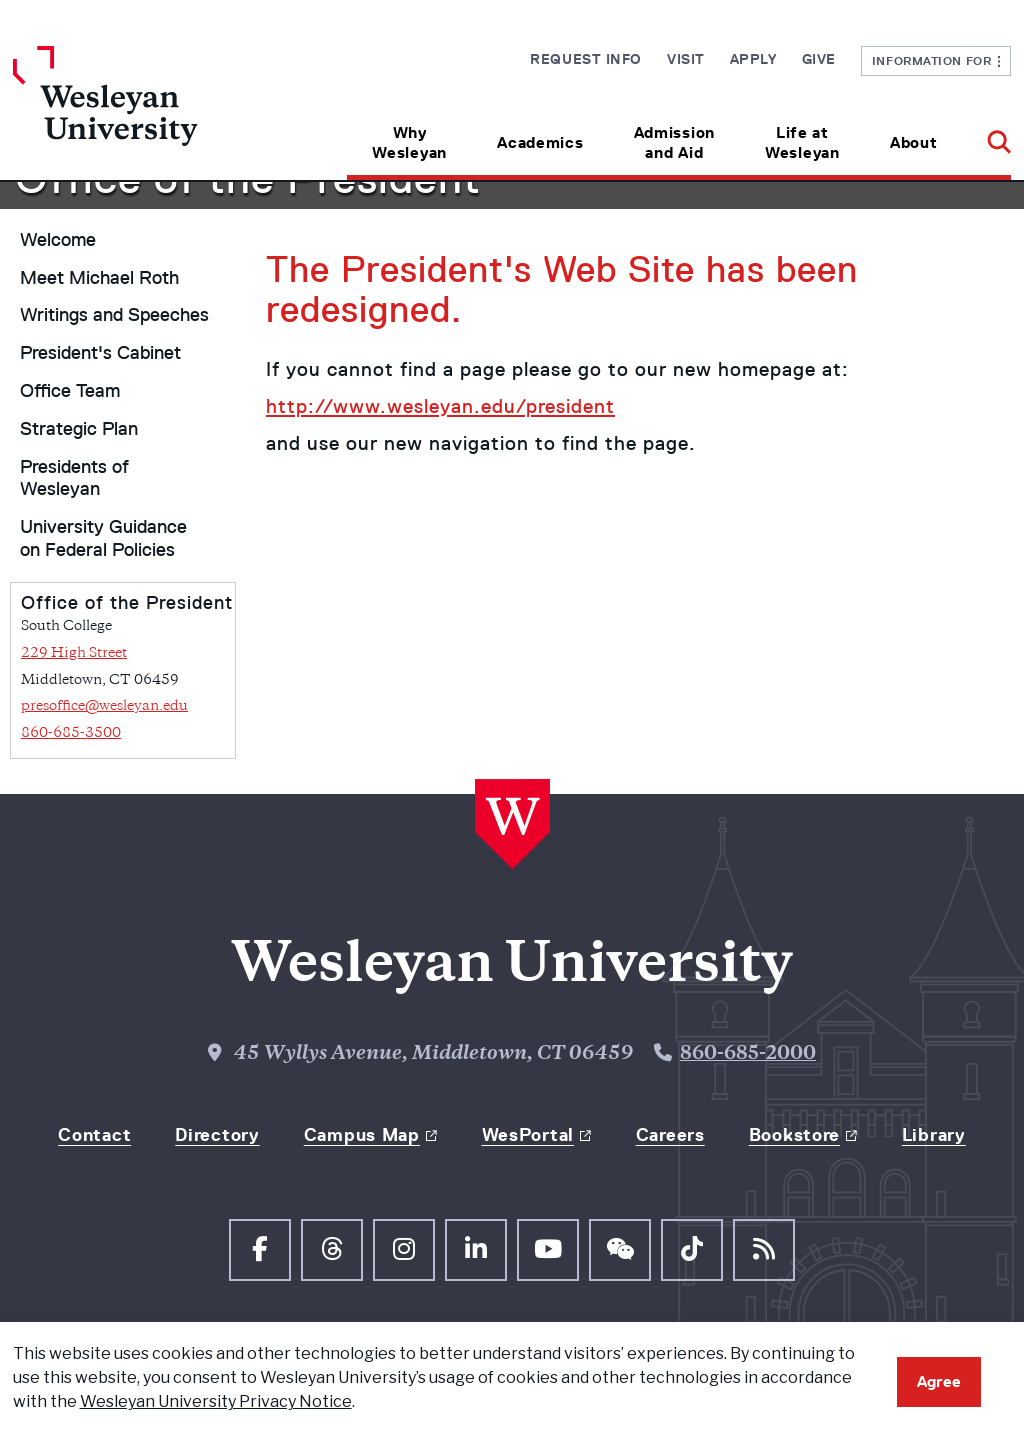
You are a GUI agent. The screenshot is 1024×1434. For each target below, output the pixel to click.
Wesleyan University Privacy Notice (216, 1401)
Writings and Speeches (114, 315)
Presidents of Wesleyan (74, 478)
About (914, 142)
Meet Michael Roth (99, 278)
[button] (986, 135)
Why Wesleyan (409, 142)
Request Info (586, 59)
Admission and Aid (674, 142)
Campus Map (362, 1135)
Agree (939, 1381)
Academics (540, 142)
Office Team (70, 391)
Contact (94, 1135)
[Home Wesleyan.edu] (138, 113)
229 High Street (74, 653)
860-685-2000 (748, 1054)
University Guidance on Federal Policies (103, 538)
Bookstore (794, 1135)
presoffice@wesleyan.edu (104, 706)
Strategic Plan (79, 429)
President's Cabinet (100, 353)
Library (934, 1135)
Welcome (58, 240)
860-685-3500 (71, 733)
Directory (217, 1135)
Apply (753, 59)
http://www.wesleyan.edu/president (440, 406)
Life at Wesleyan (802, 142)
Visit (686, 59)
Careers (670, 1135)
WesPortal (528, 1135)
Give (819, 59)
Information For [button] (936, 60)
